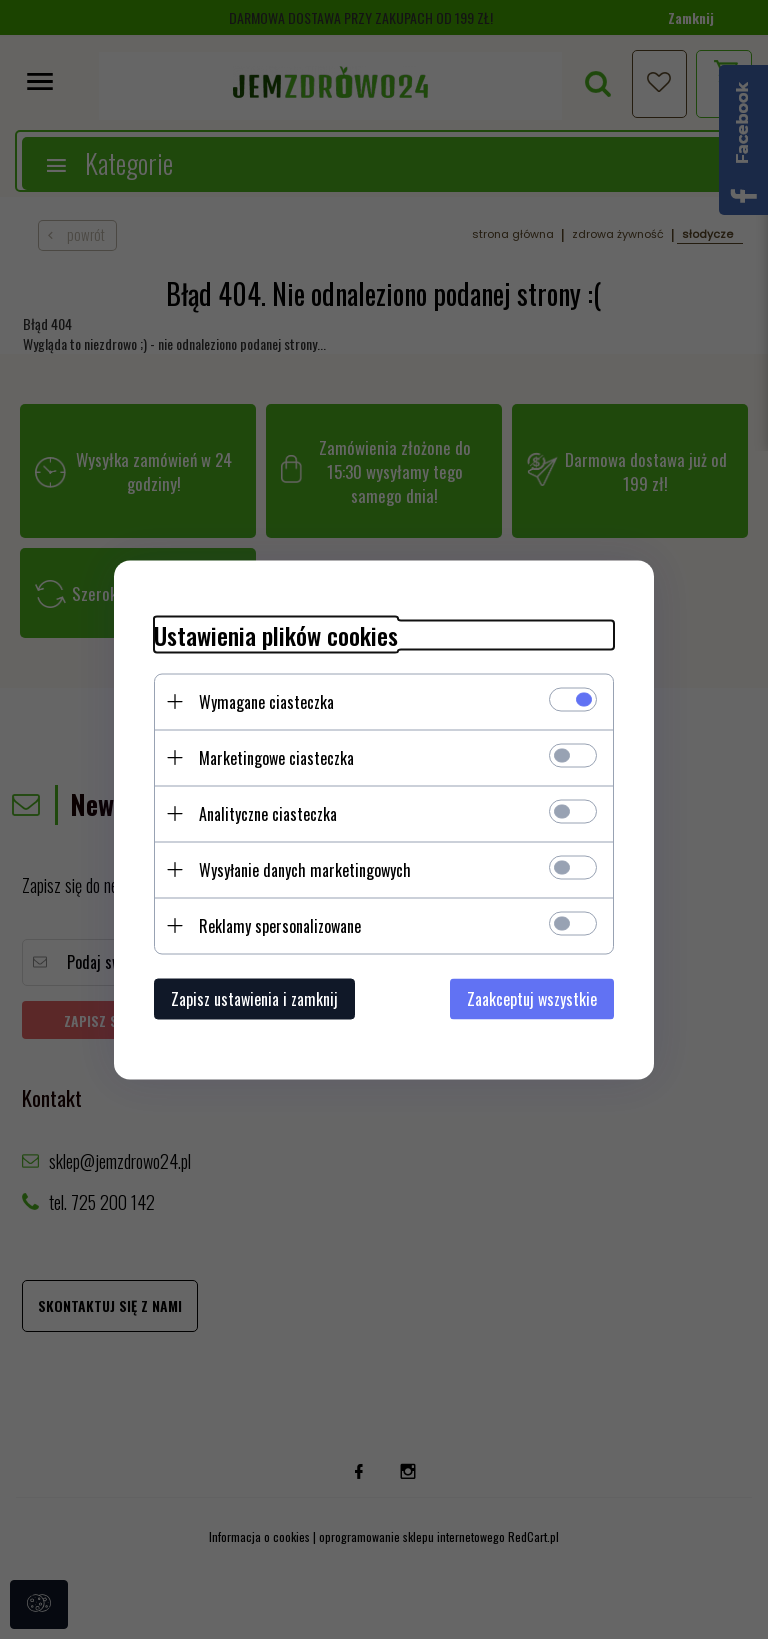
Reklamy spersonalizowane (280, 925)
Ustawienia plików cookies (276, 634)
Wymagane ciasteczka (266, 701)
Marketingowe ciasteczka (276, 757)
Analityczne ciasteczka (268, 813)
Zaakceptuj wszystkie (532, 998)
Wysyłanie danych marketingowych (305, 869)
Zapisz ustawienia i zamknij (254, 998)
